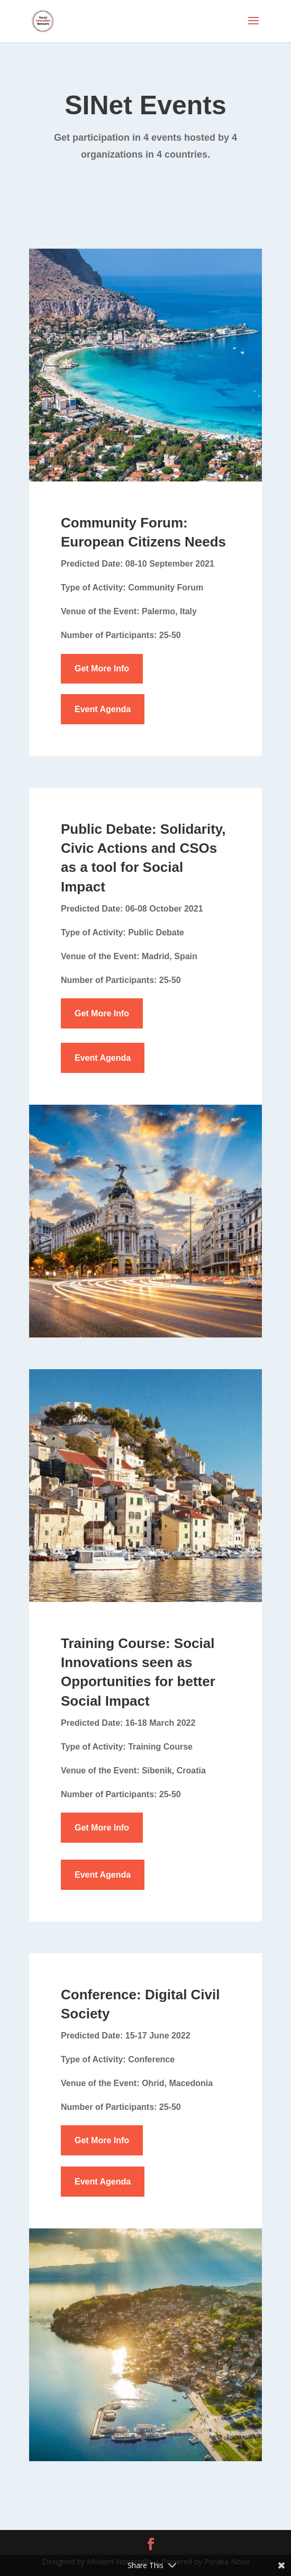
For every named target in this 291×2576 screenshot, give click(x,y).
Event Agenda (103, 709)
